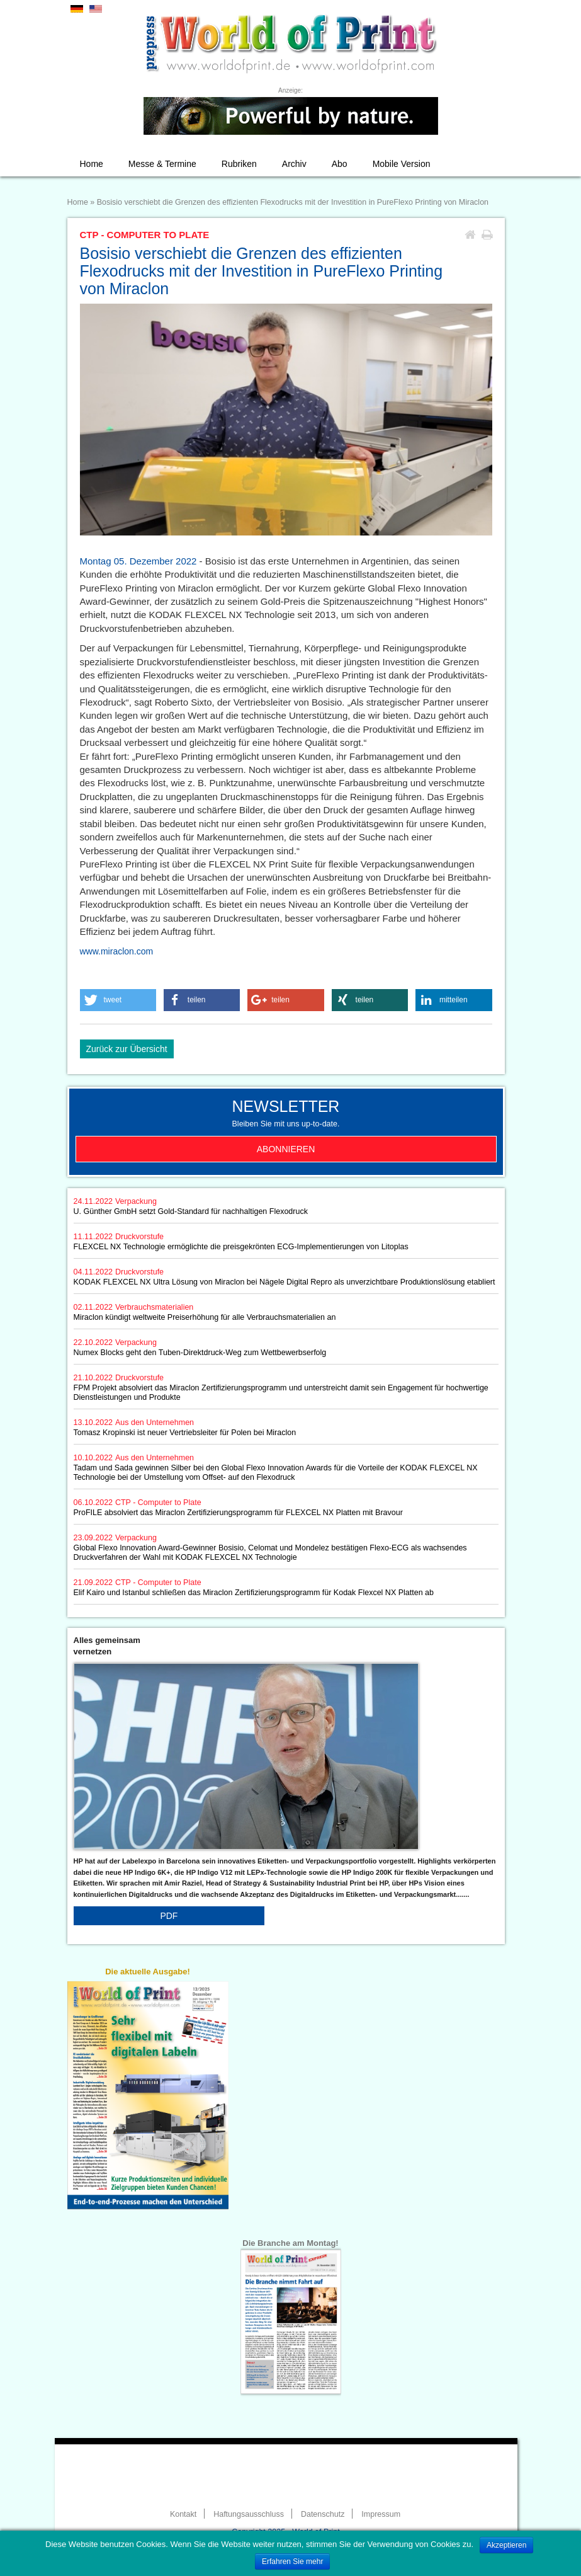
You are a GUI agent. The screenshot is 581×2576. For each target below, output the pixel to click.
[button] (118, 1000)
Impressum (380, 2514)
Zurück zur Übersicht (126, 1049)
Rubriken (239, 164)
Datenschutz (322, 2514)
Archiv (294, 164)
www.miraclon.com (117, 951)
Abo (339, 164)
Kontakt (183, 2514)
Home (91, 164)
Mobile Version (402, 164)
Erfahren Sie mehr (292, 2561)
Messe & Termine (162, 164)
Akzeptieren (506, 2545)
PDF (169, 1916)
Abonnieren (286, 1149)
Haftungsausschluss (248, 2514)
